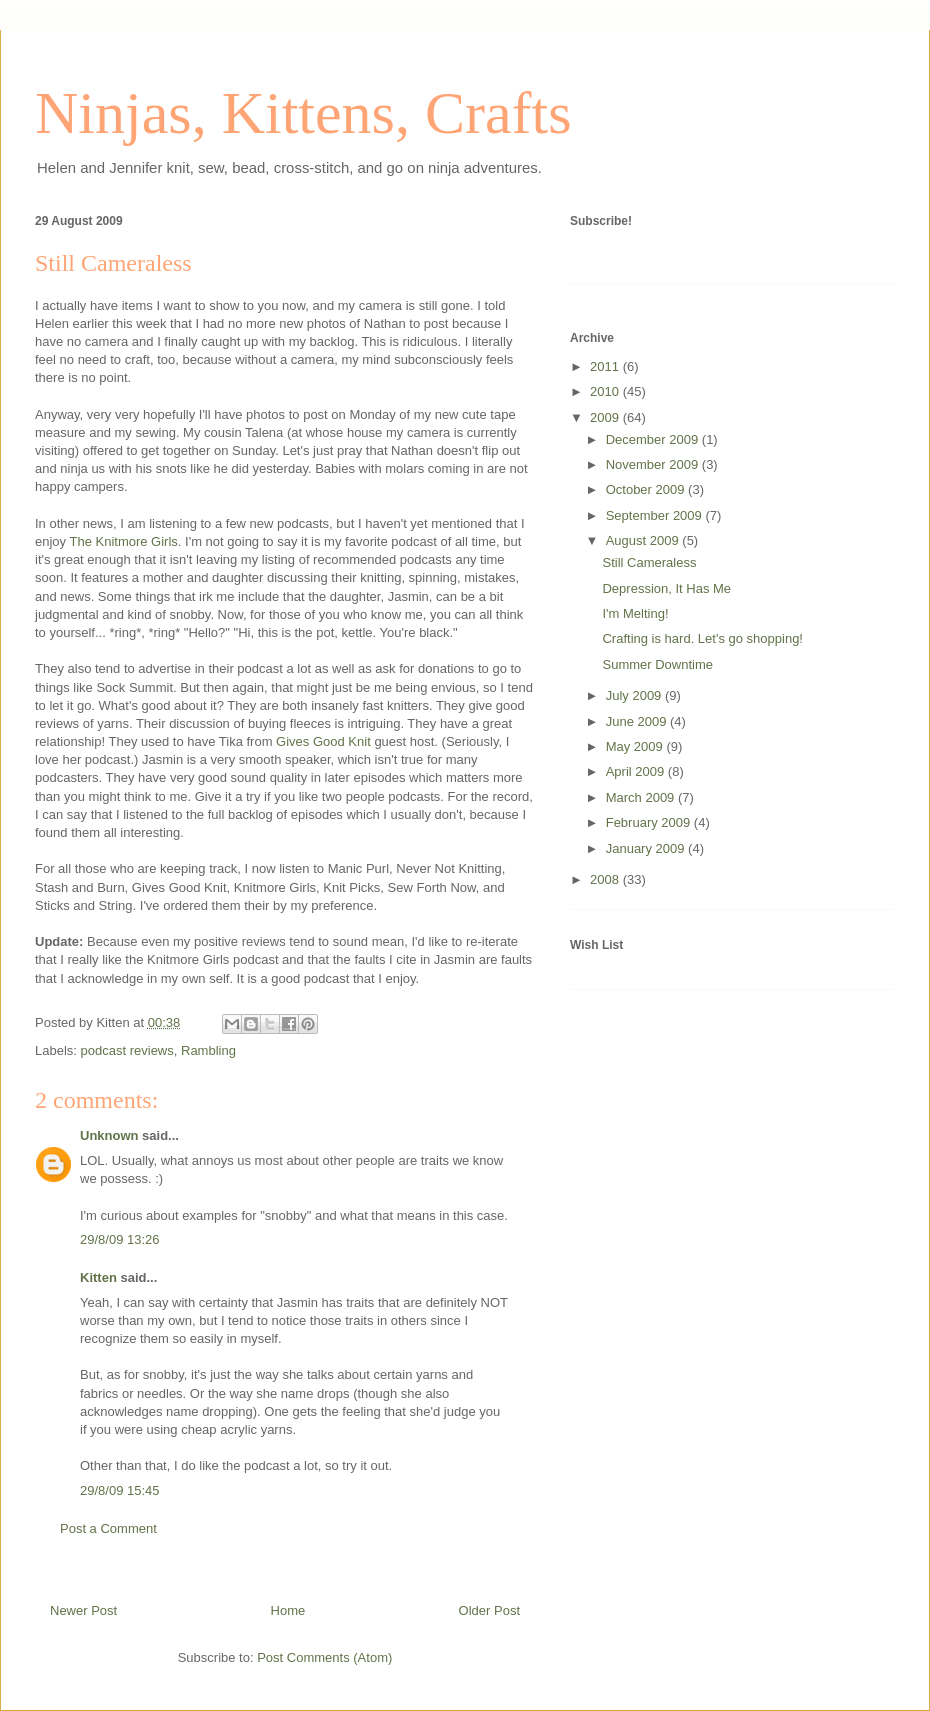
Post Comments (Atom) (324, 1657)
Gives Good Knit (323, 741)
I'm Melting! (635, 613)
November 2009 (654, 464)
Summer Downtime (657, 664)
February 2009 (650, 822)
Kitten (98, 1277)
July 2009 (635, 695)
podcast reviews (127, 1050)
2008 (606, 879)
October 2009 (647, 489)
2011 (606, 366)
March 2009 (642, 797)
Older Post (489, 1610)
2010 (606, 391)
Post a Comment (108, 1528)
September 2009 (656, 515)
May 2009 (636, 746)
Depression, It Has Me (666, 588)
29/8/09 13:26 (120, 1239)
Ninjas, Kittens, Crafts (303, 113)
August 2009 (644, 540)
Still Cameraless (113, 263)
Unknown (109, 1135)
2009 (606, 417)
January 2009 (647, 848)
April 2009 (637, 771)
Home (288, 1610)
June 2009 (638, 721)
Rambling (208, 1050)
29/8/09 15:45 (120, 1490)
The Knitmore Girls (123, 541)
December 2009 (654, 439)
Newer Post (83, 1610)
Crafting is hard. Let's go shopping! (702, 638)
